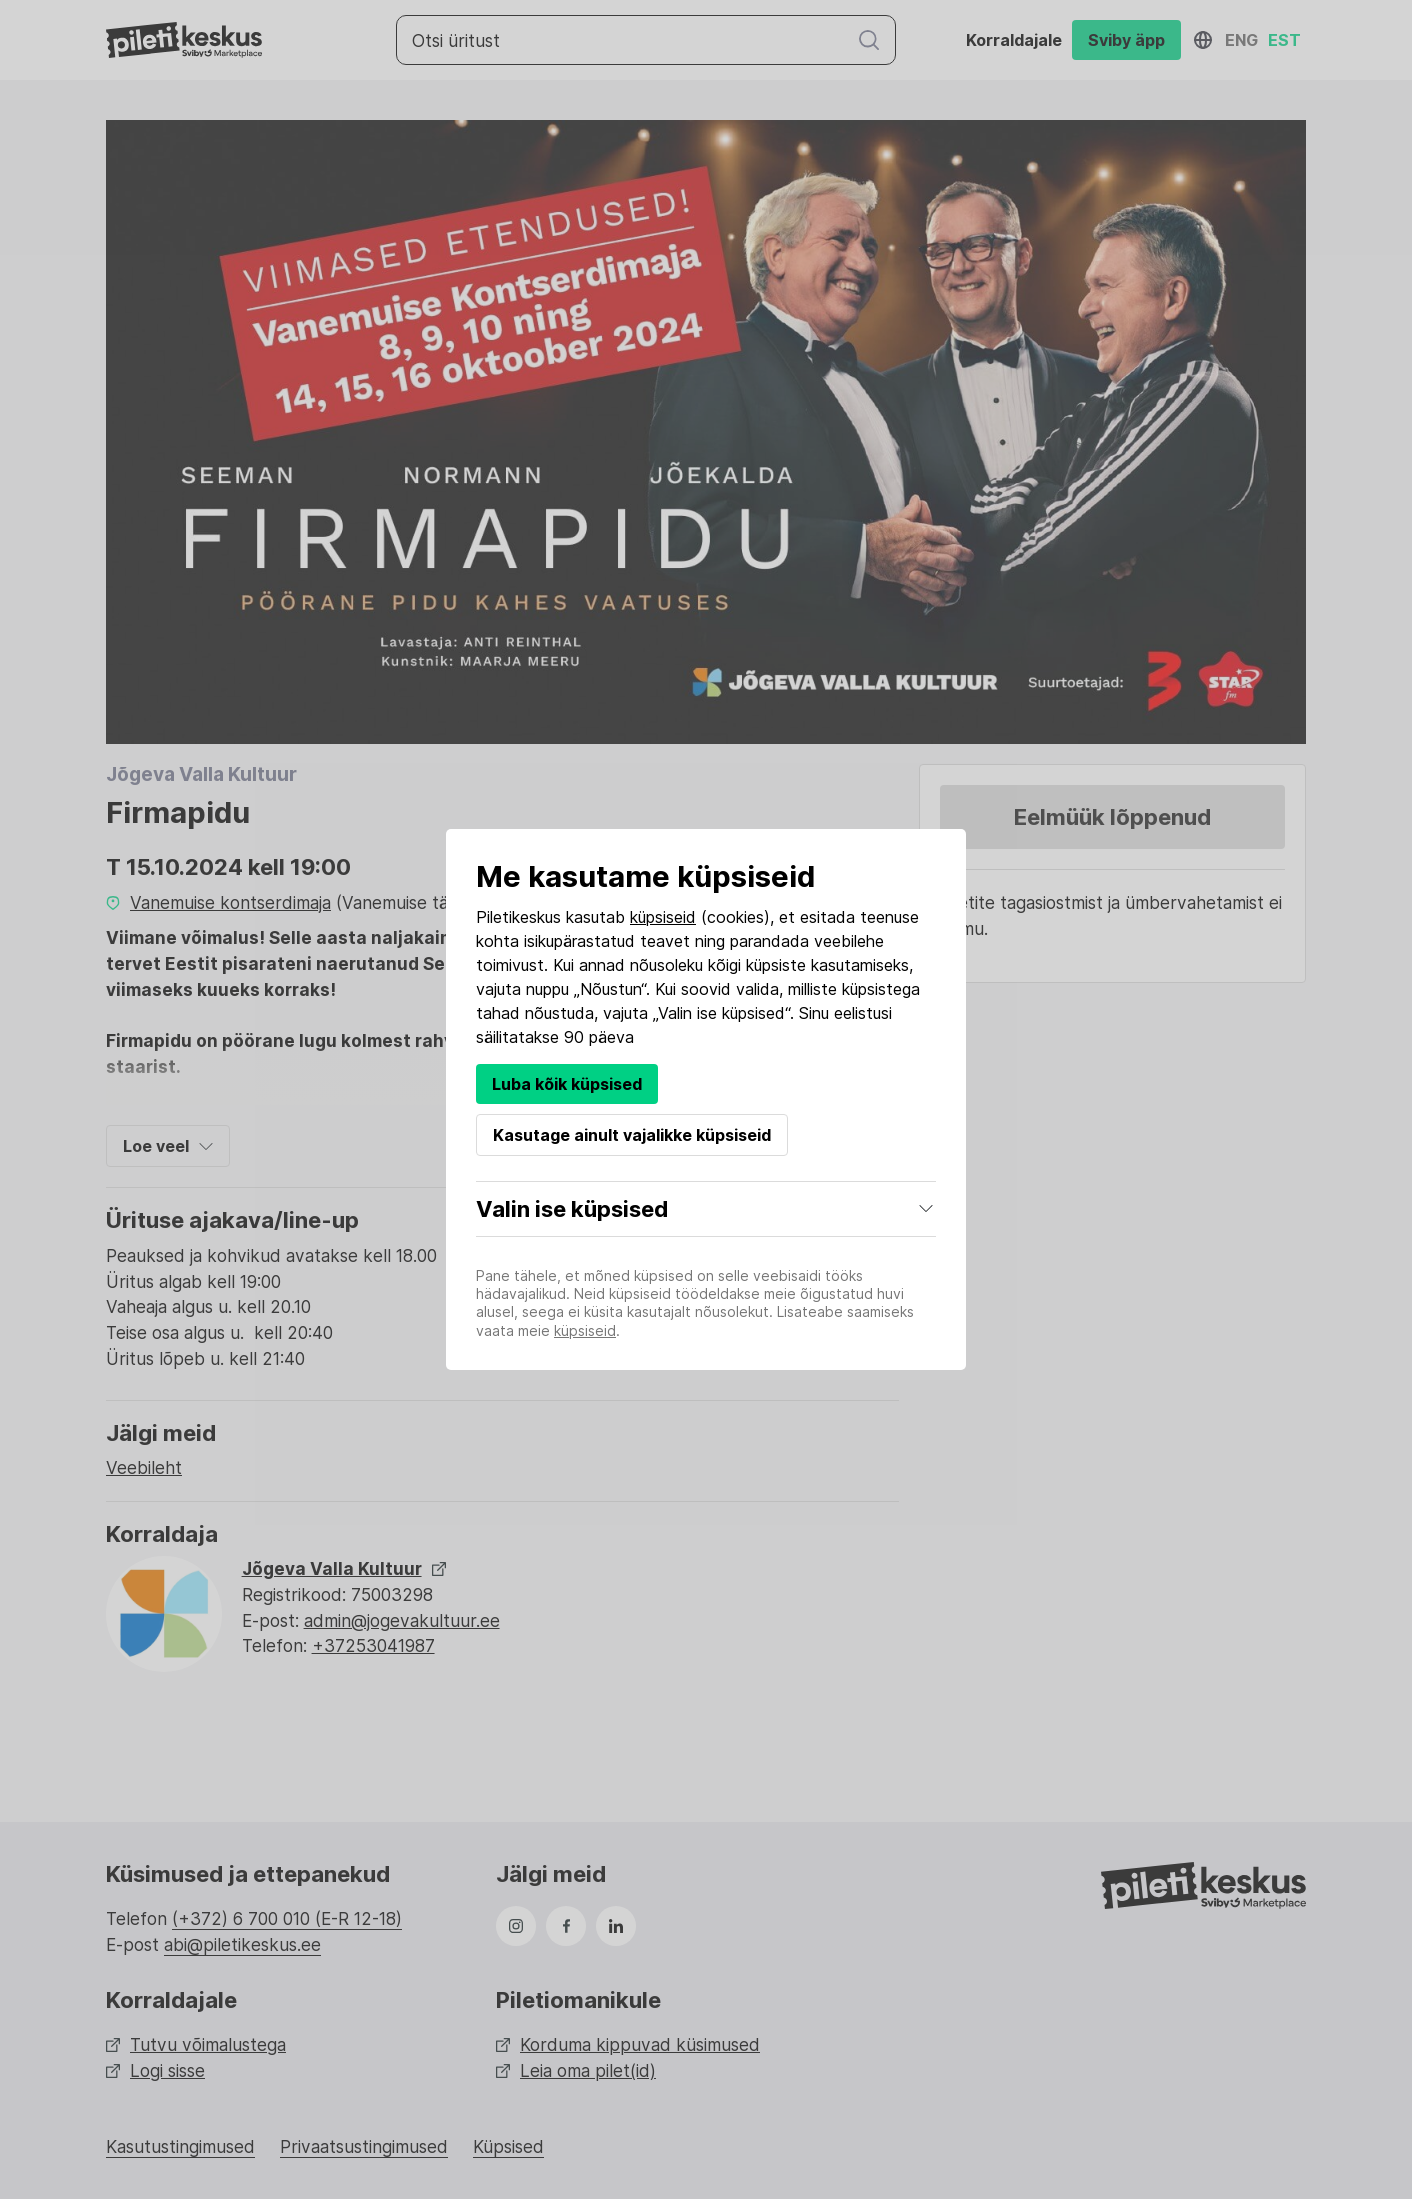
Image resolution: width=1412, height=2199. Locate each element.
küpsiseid (663, 917)
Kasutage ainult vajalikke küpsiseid (632, 1135)
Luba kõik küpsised (567, 1084)
